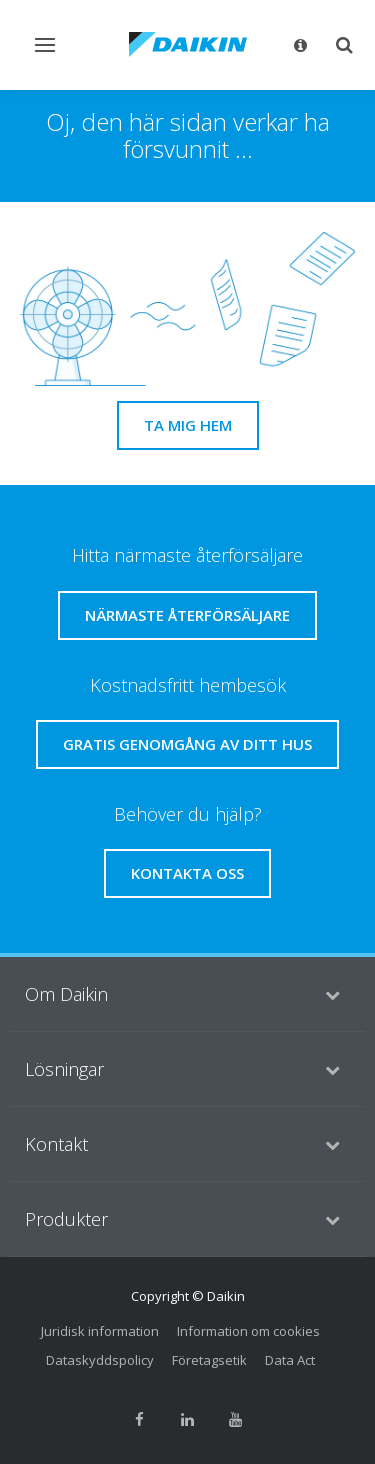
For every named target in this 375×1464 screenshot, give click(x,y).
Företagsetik (209, 1360)
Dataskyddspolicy (100, 1360)
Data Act (290, 1360)
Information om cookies (248, 1331)
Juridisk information (100, 1331)
